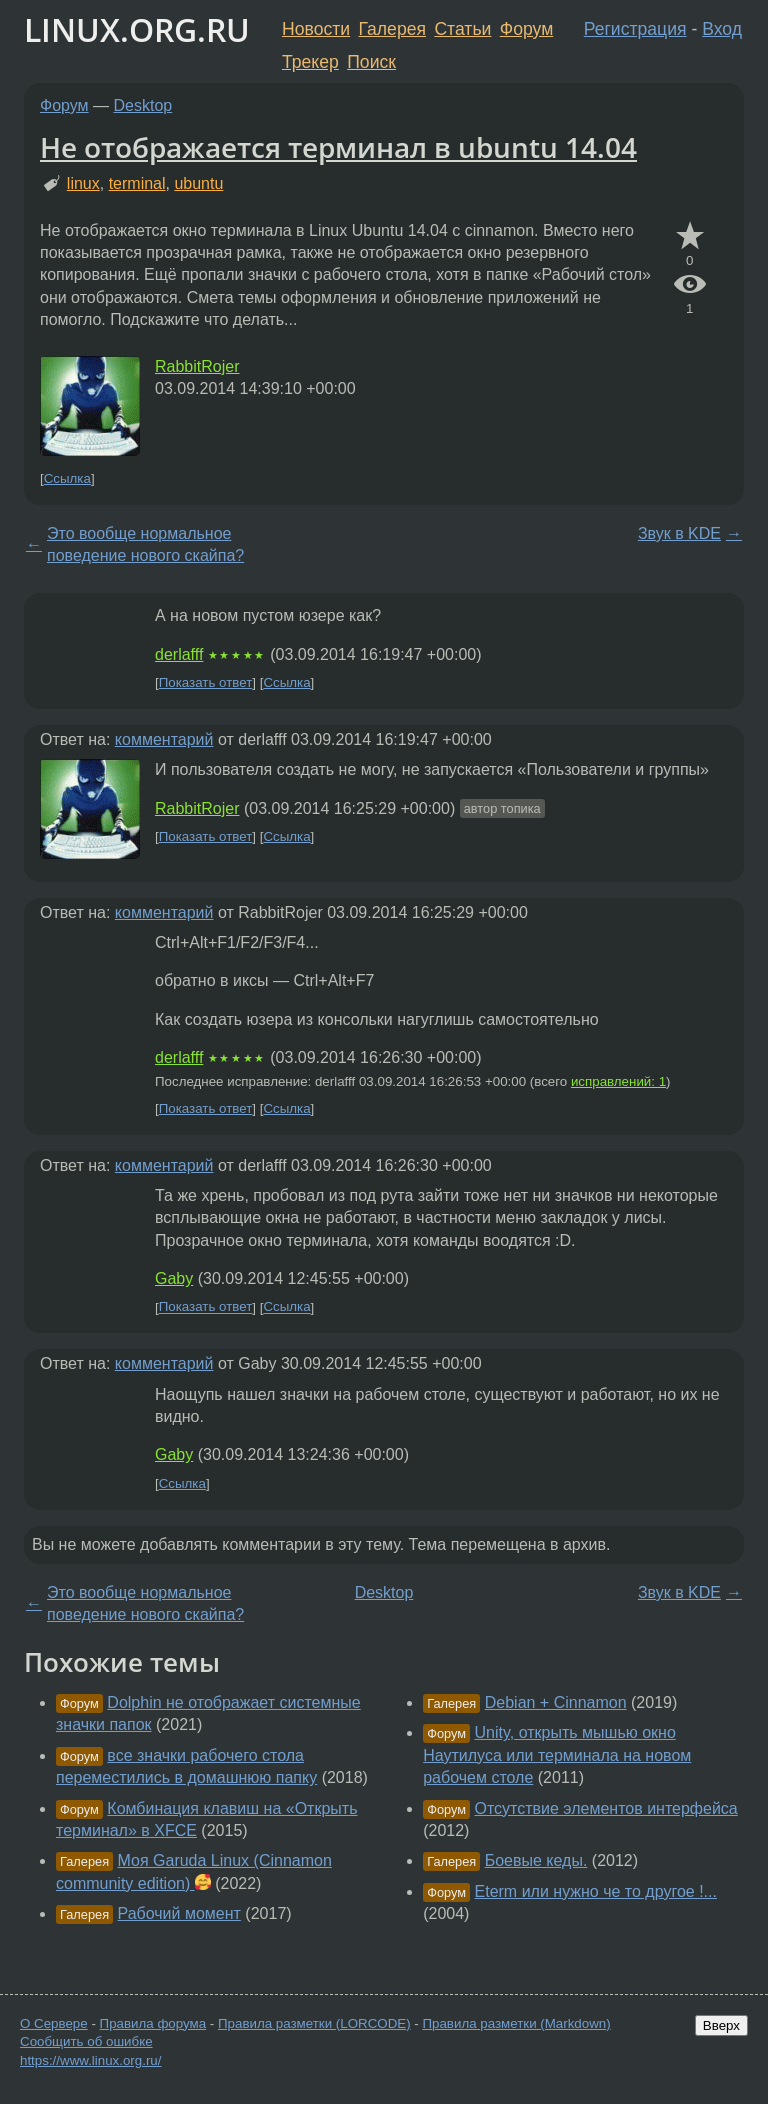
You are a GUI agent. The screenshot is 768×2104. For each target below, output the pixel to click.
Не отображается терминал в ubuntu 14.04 (338, 147)
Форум (526, 29)
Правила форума (153, 2023)
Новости (316, 29)
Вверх (721, 2025)
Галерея (392, 29)
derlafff (179, 654)
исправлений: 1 (618, 1081)
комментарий (164, 739)
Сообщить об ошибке (86, 2041)
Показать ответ (206, 682)
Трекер (310, 62)
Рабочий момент (179, 1913)
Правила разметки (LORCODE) (314, 2023)
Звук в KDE (679, 533)
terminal (137, 183)
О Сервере (54, 2023)
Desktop (143, 105)
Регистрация (635, 29)
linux (83, 183)
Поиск (371, 62)
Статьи (462, 29)
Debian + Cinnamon (556, 1702)
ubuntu (198, 183)
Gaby (174, 1278)
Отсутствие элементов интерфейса (606, 1808)
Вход (722, 29)
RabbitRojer (197, 366)
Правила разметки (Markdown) (516, 2023)
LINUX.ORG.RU (137, 29)
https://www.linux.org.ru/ (90, 2060)
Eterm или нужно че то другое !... (596, 1891)
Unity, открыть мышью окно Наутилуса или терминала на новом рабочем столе (557, 1755)
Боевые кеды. (536, 1860)
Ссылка (67, 478)
